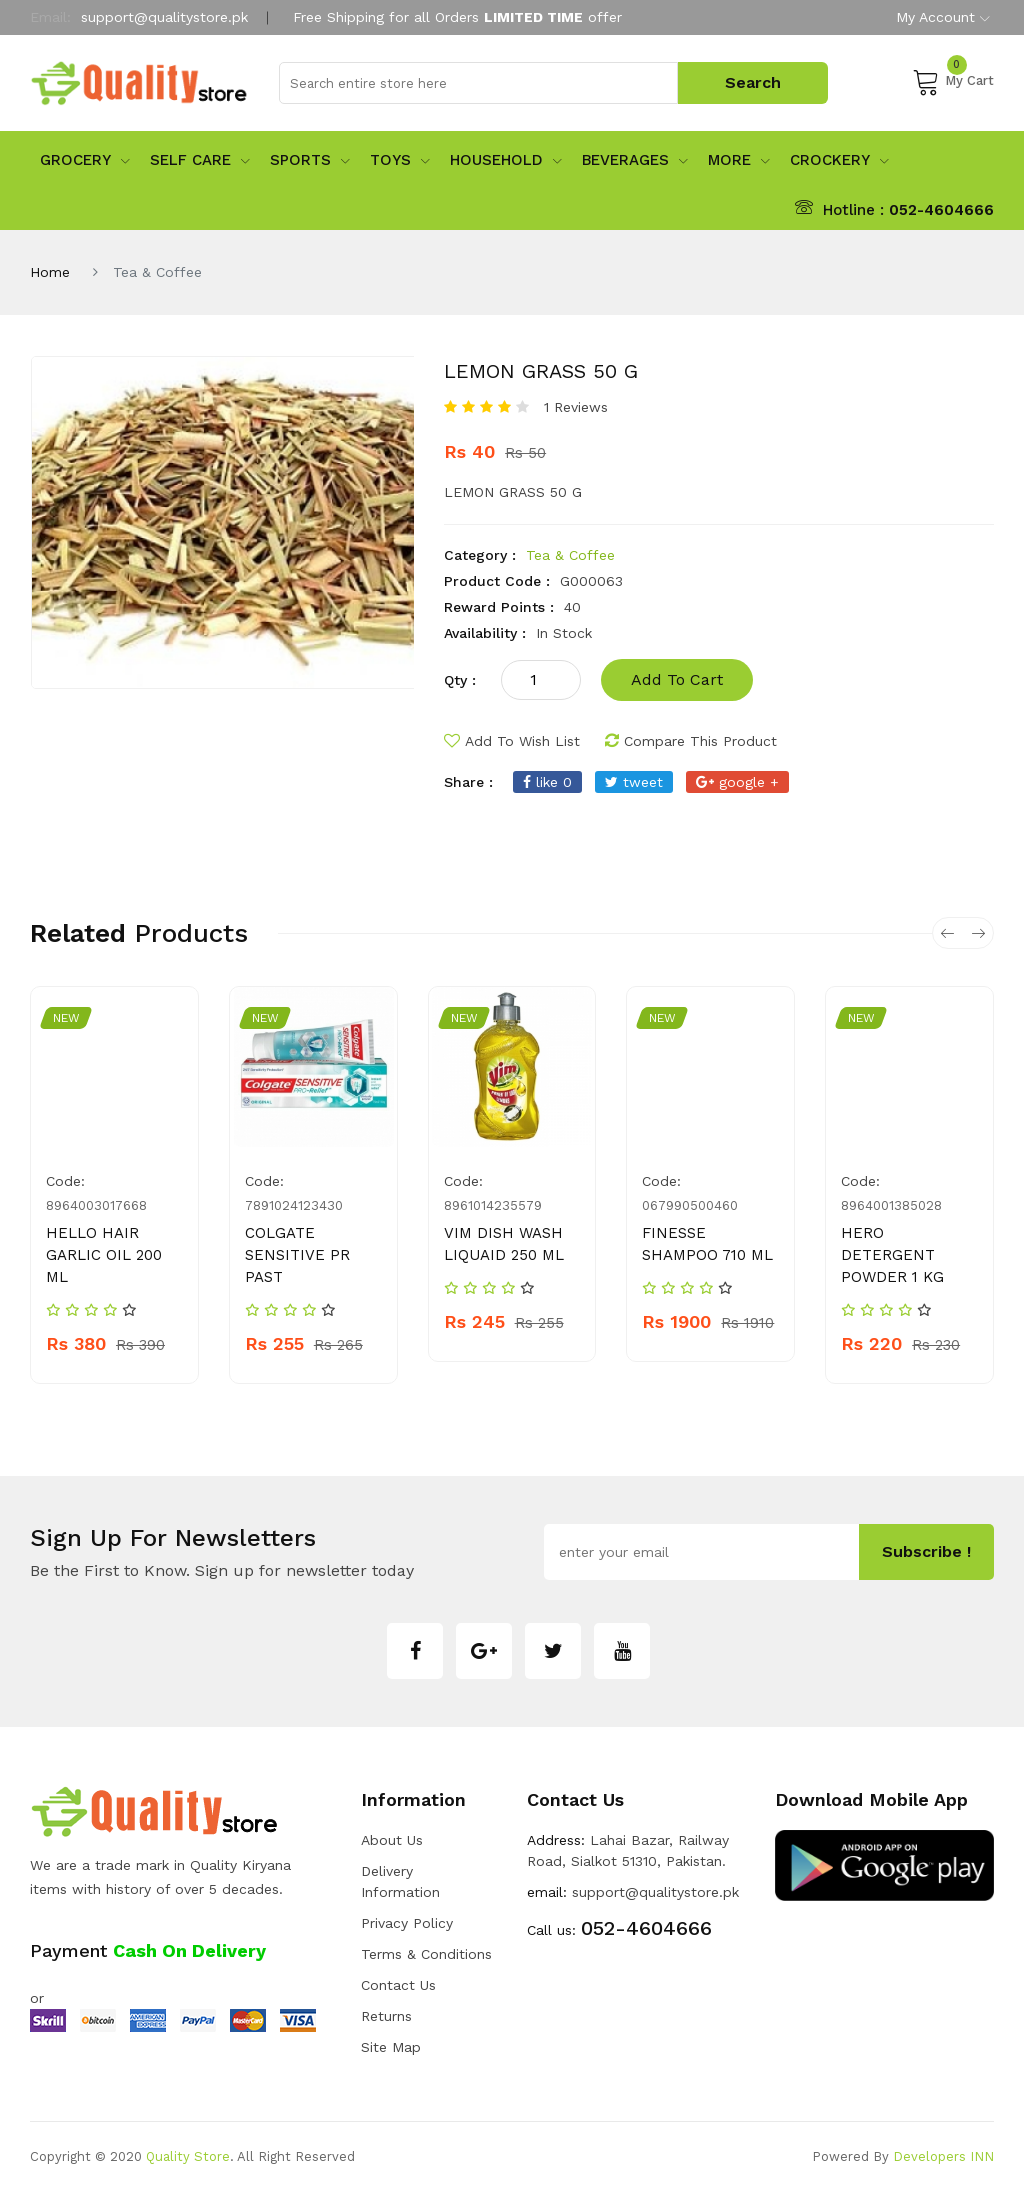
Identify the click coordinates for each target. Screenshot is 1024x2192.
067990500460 (690, 1205)
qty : (460, 680)
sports (310, 160)
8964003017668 (96, 1205)
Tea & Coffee (570, 555)
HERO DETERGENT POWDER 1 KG (892, 1255)
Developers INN (943, 2156)
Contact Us (398, 1985)
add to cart (677, 679)
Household (506, 160)
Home (50, 272)
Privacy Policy (407, 1923)
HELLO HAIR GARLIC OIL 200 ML (104, 1255)
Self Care (200, 160)
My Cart (953, 81)
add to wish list (512, 741)
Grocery (85, 160)
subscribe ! (926, 1551)
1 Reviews (576, 407)
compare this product (691, 741)
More (739, 160)
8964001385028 (891, 1205)
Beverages (635, 160)
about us (392, 1840)
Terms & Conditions (426, 1954)
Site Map (391, 2047)
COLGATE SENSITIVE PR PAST (297, 1255)
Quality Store (188, 2156)
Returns (386, 2016)
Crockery (839, 160)
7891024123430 (294, 1205)
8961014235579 (493, 1205)
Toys (400, 160)
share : (468, 782)
